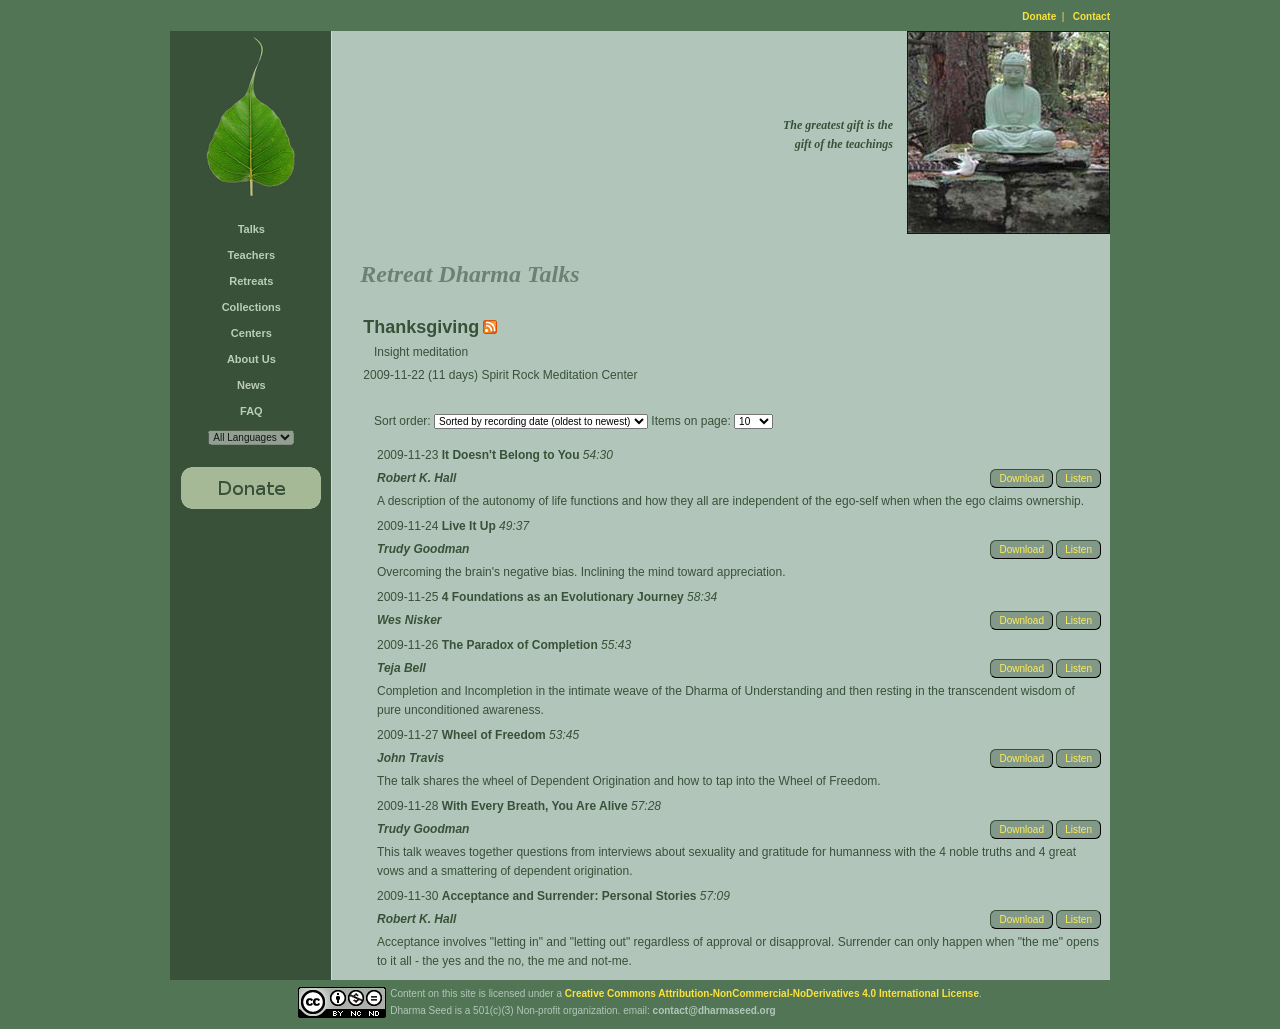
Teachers (252, 255)
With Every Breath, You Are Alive (536, 806)
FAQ (251, 411)
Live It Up (470, 526)
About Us (251, 359)
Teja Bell (401, 668)
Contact (1091, 16)
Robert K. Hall (416, 478)
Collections (251, 307)
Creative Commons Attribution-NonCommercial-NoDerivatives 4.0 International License (772, 993)
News (251, 385)
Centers (251, 333)
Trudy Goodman (423, 549)
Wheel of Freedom (495, 735)
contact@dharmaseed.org (714, 1010)
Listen (1078, 478)
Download (1021, 478)
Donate (1039, 16)
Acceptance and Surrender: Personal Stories (571, 896)
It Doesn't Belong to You (512, 455)
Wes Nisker (409, 620)
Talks (251, 229)
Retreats (251, 281)
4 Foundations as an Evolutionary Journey (564, 597)
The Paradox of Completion (521, 645)
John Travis (410, 758)
